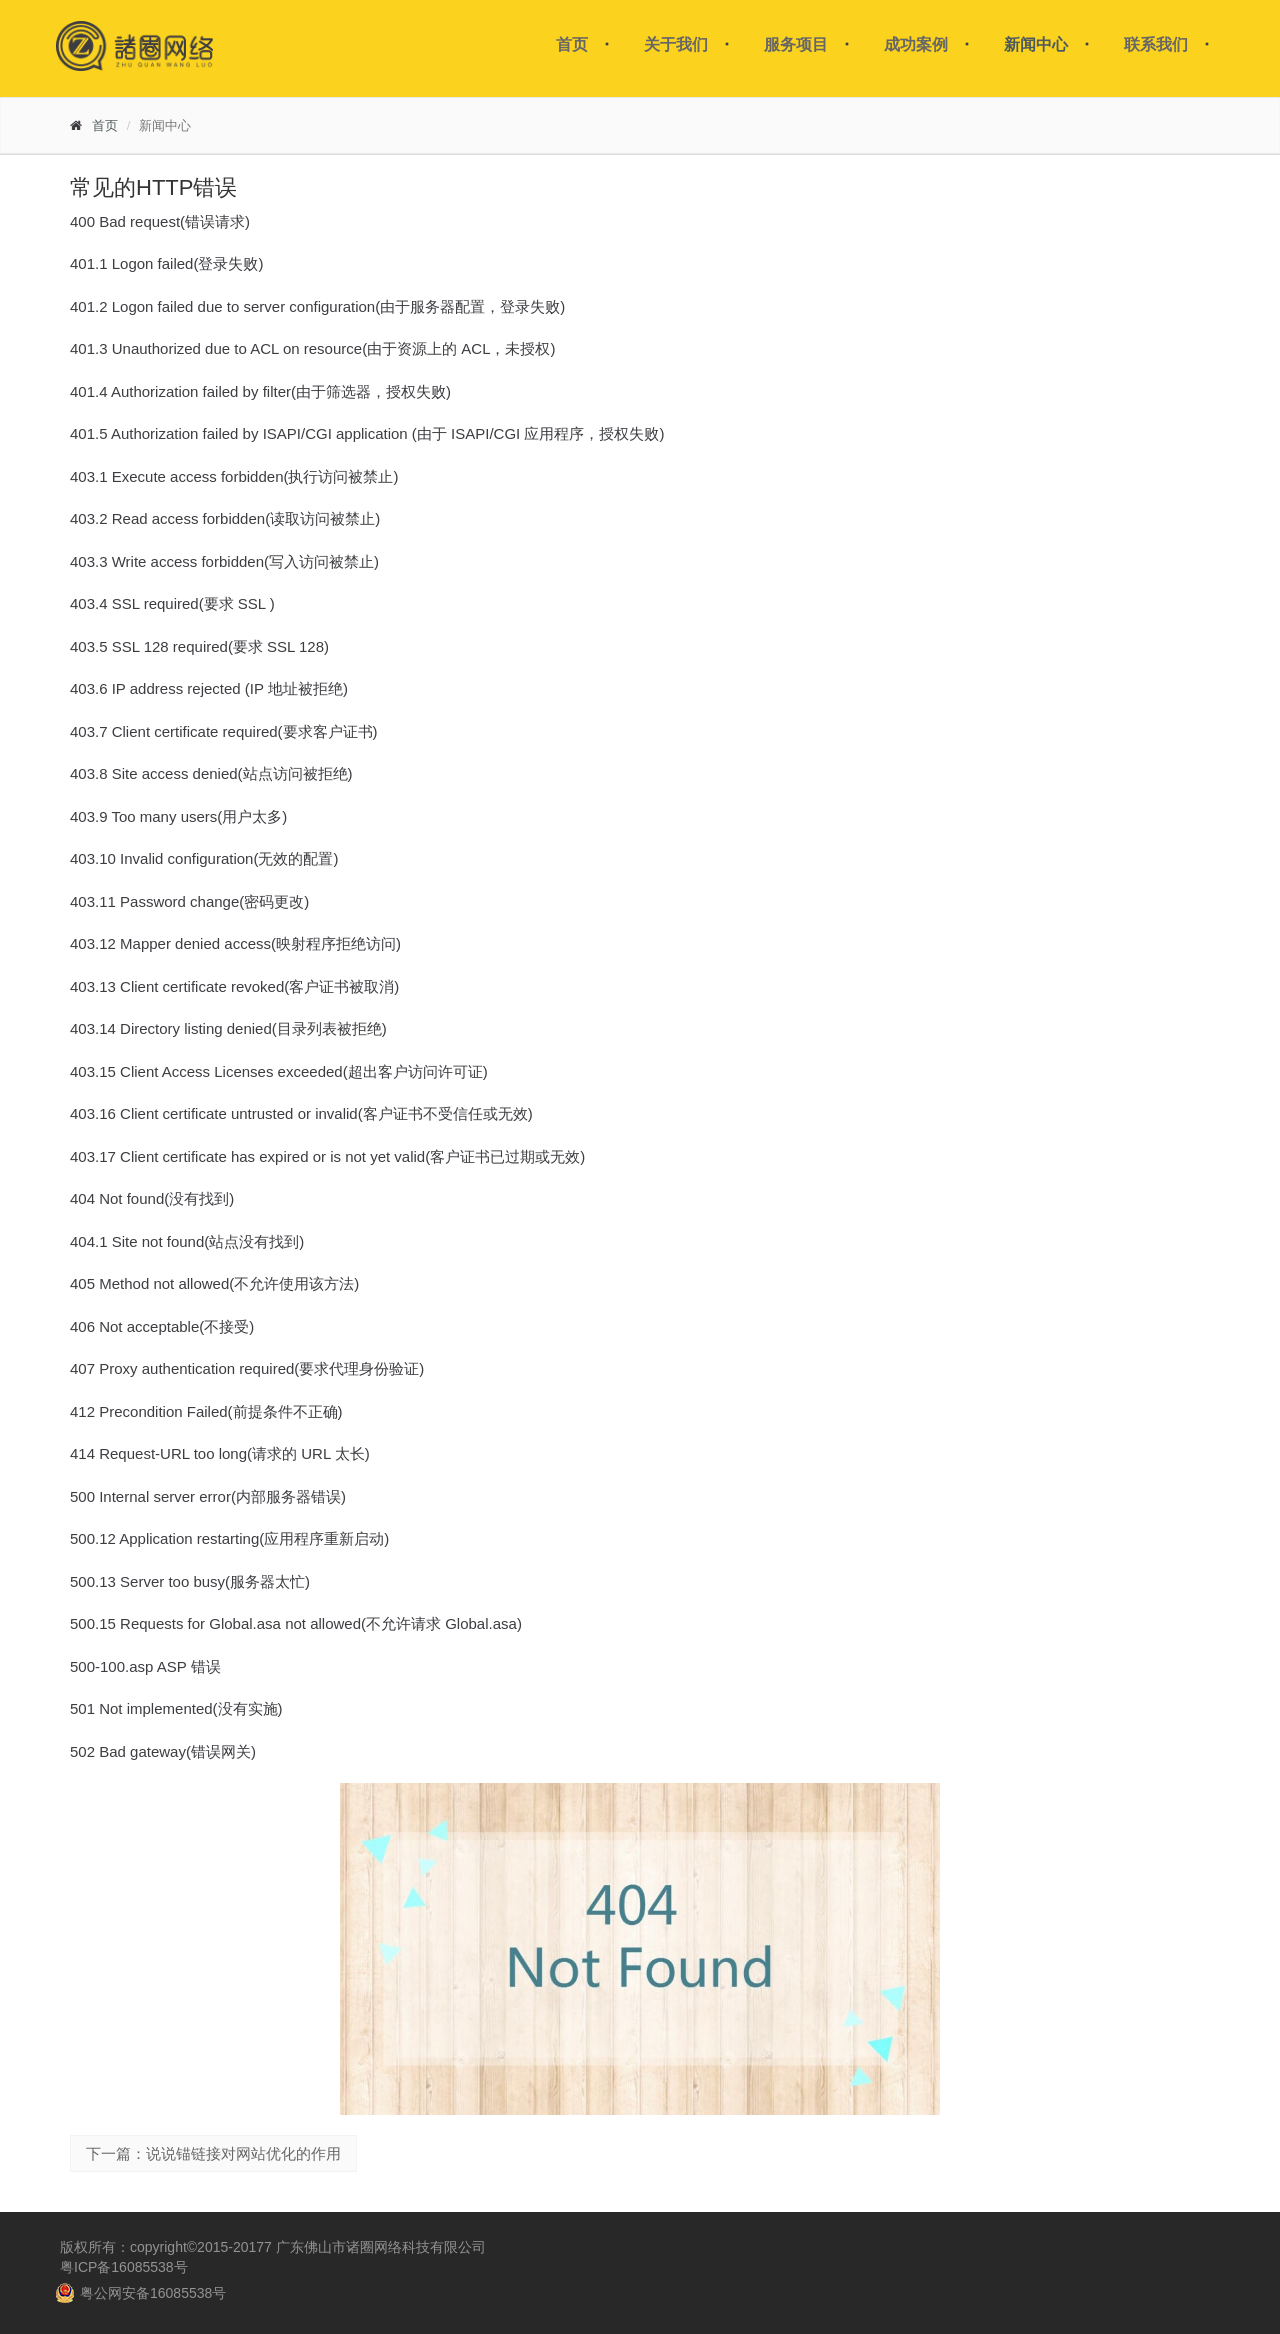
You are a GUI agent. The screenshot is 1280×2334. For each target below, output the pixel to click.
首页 (572, 44)
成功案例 (916, 44)
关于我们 (676, 44)
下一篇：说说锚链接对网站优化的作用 (213, 2153)
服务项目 (796, 44)
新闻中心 (1036, 44)
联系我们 (1156, 44)
